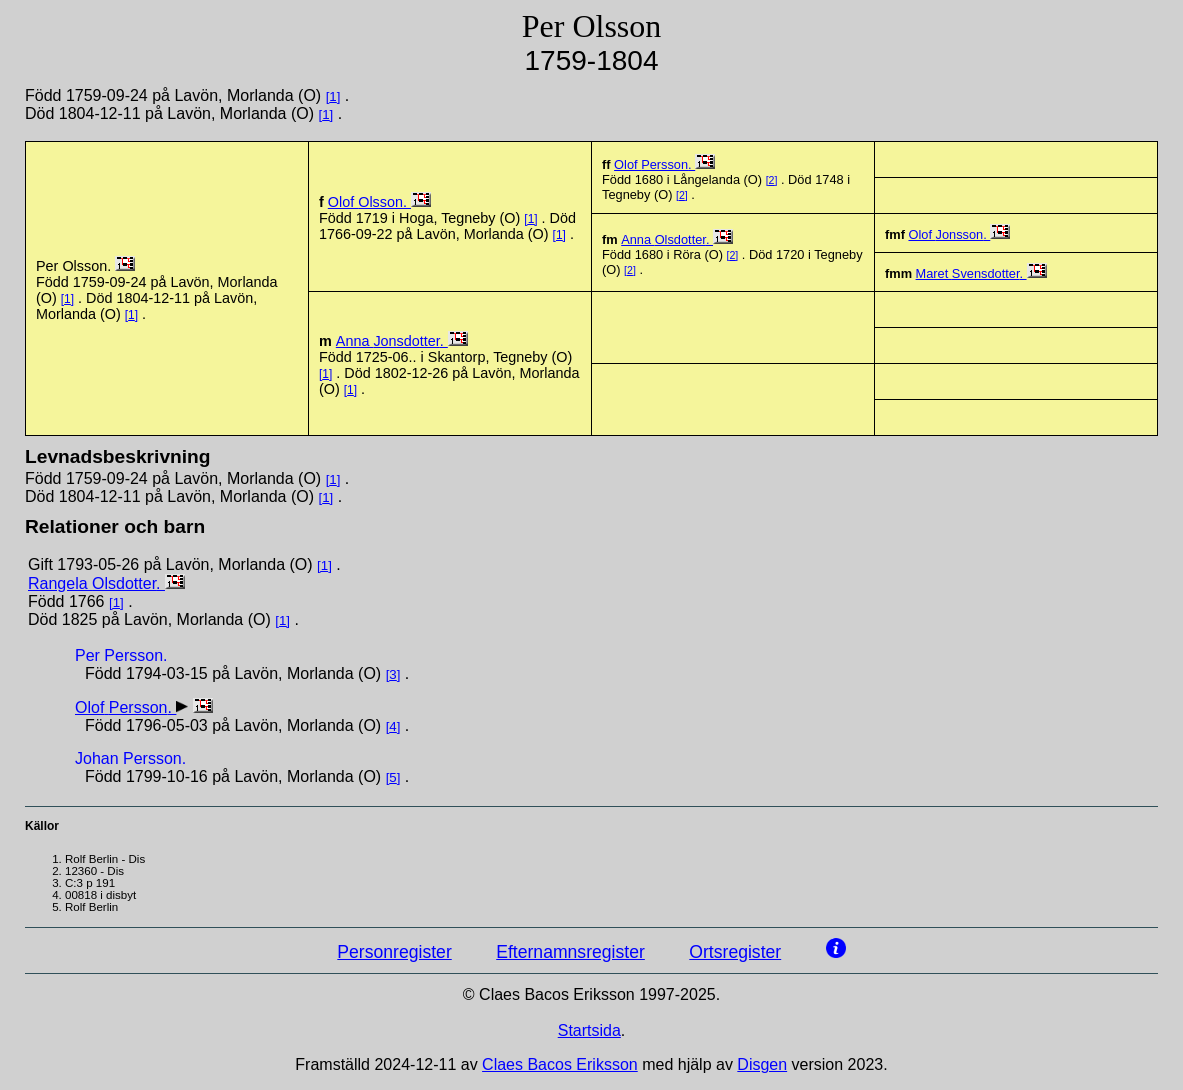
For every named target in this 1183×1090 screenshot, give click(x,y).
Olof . (369, 202)
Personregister (394, 952)
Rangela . (96, 583)
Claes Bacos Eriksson (560, 1064)
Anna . (667, 239)
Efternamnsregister (570, 952)
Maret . (971, 273)
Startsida (589, 1030)
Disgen (762, 1064)
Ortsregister (735, 952)
